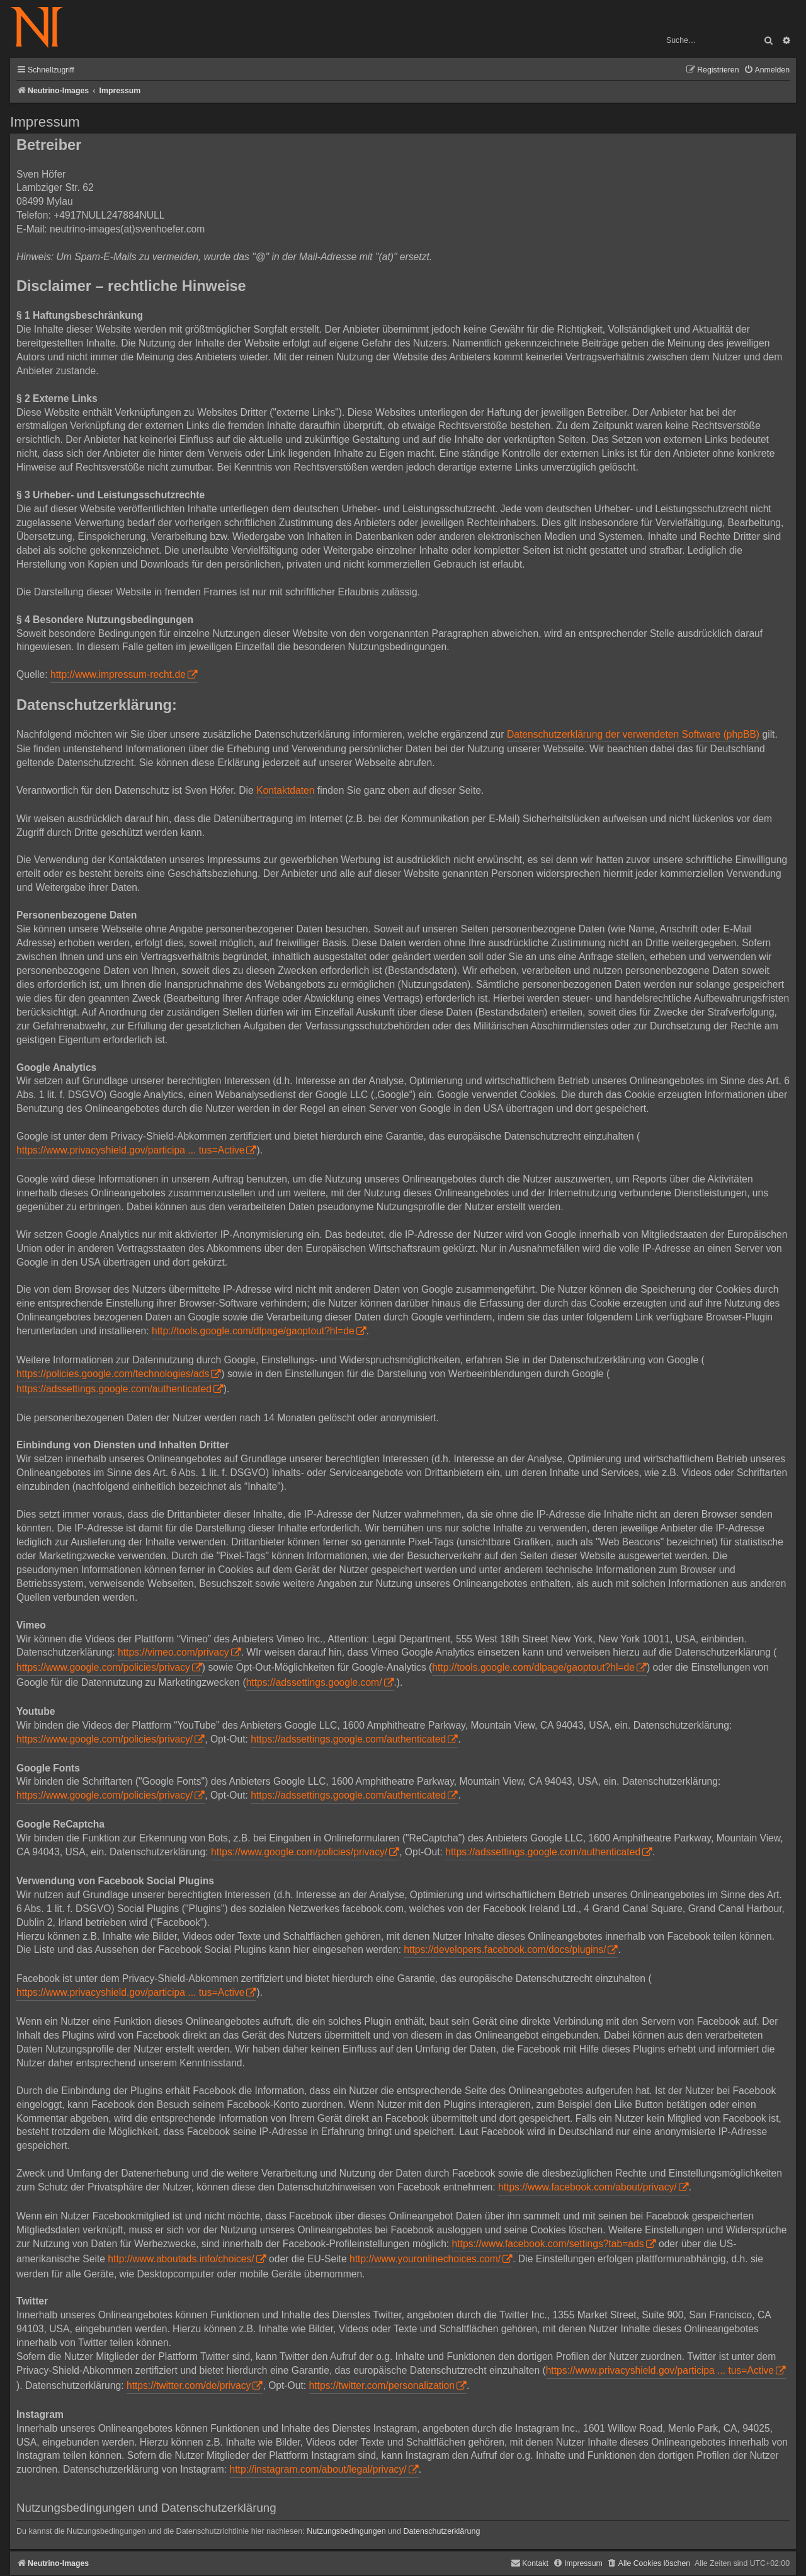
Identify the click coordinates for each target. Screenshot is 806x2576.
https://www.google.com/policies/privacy (103, 1667)
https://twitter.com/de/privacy (189, 2385)
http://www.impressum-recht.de (118, 674)
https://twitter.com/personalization (382, 2385)
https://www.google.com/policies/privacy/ (104, 1739)
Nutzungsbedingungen (346, 2531)
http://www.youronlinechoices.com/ (425, 2258)
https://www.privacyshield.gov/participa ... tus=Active (130, 1150)
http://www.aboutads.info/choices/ (181, 2258)
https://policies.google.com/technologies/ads (112, 1373)
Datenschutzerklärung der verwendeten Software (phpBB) (633, 734)
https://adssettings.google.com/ (314, 1682)
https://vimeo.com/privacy (173, 1652)
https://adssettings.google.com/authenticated (114, 1388)
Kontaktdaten (285, 790)
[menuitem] (767, 70)
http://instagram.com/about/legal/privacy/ (318, 2469)
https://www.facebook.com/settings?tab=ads (548, 2243)
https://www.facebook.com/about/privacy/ (587, 2187)
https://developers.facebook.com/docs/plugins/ (505, 1949)
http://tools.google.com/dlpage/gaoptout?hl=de (253, 1330)
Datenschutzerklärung (441, 2531)
